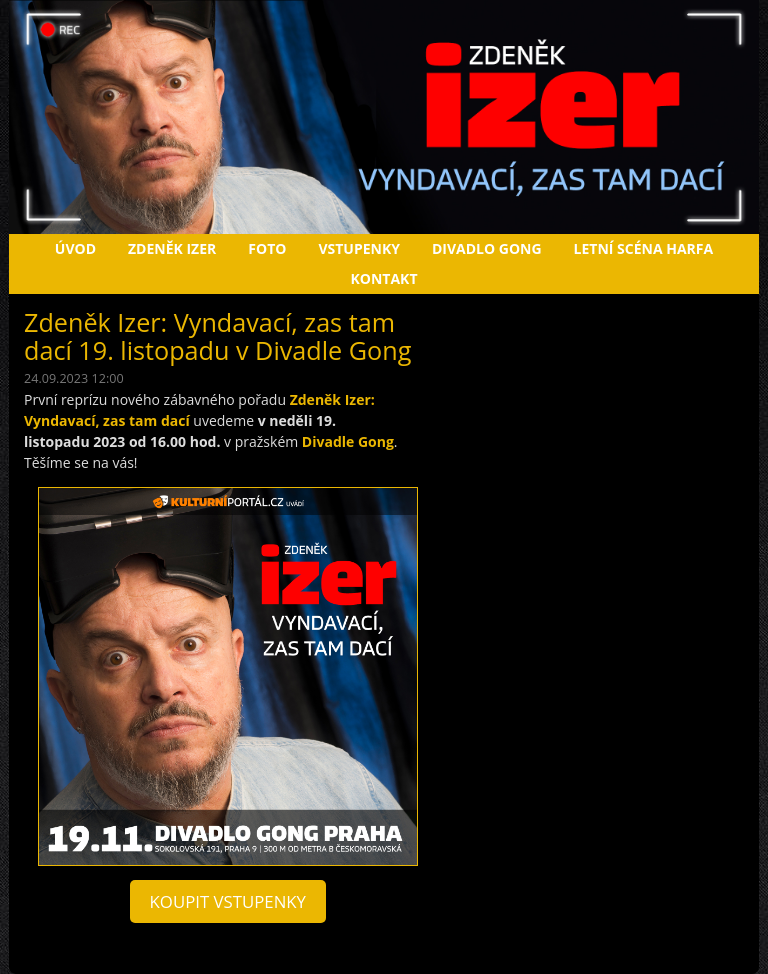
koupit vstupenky (228, 901)
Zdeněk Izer (172, 248)
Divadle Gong (348, 441)
